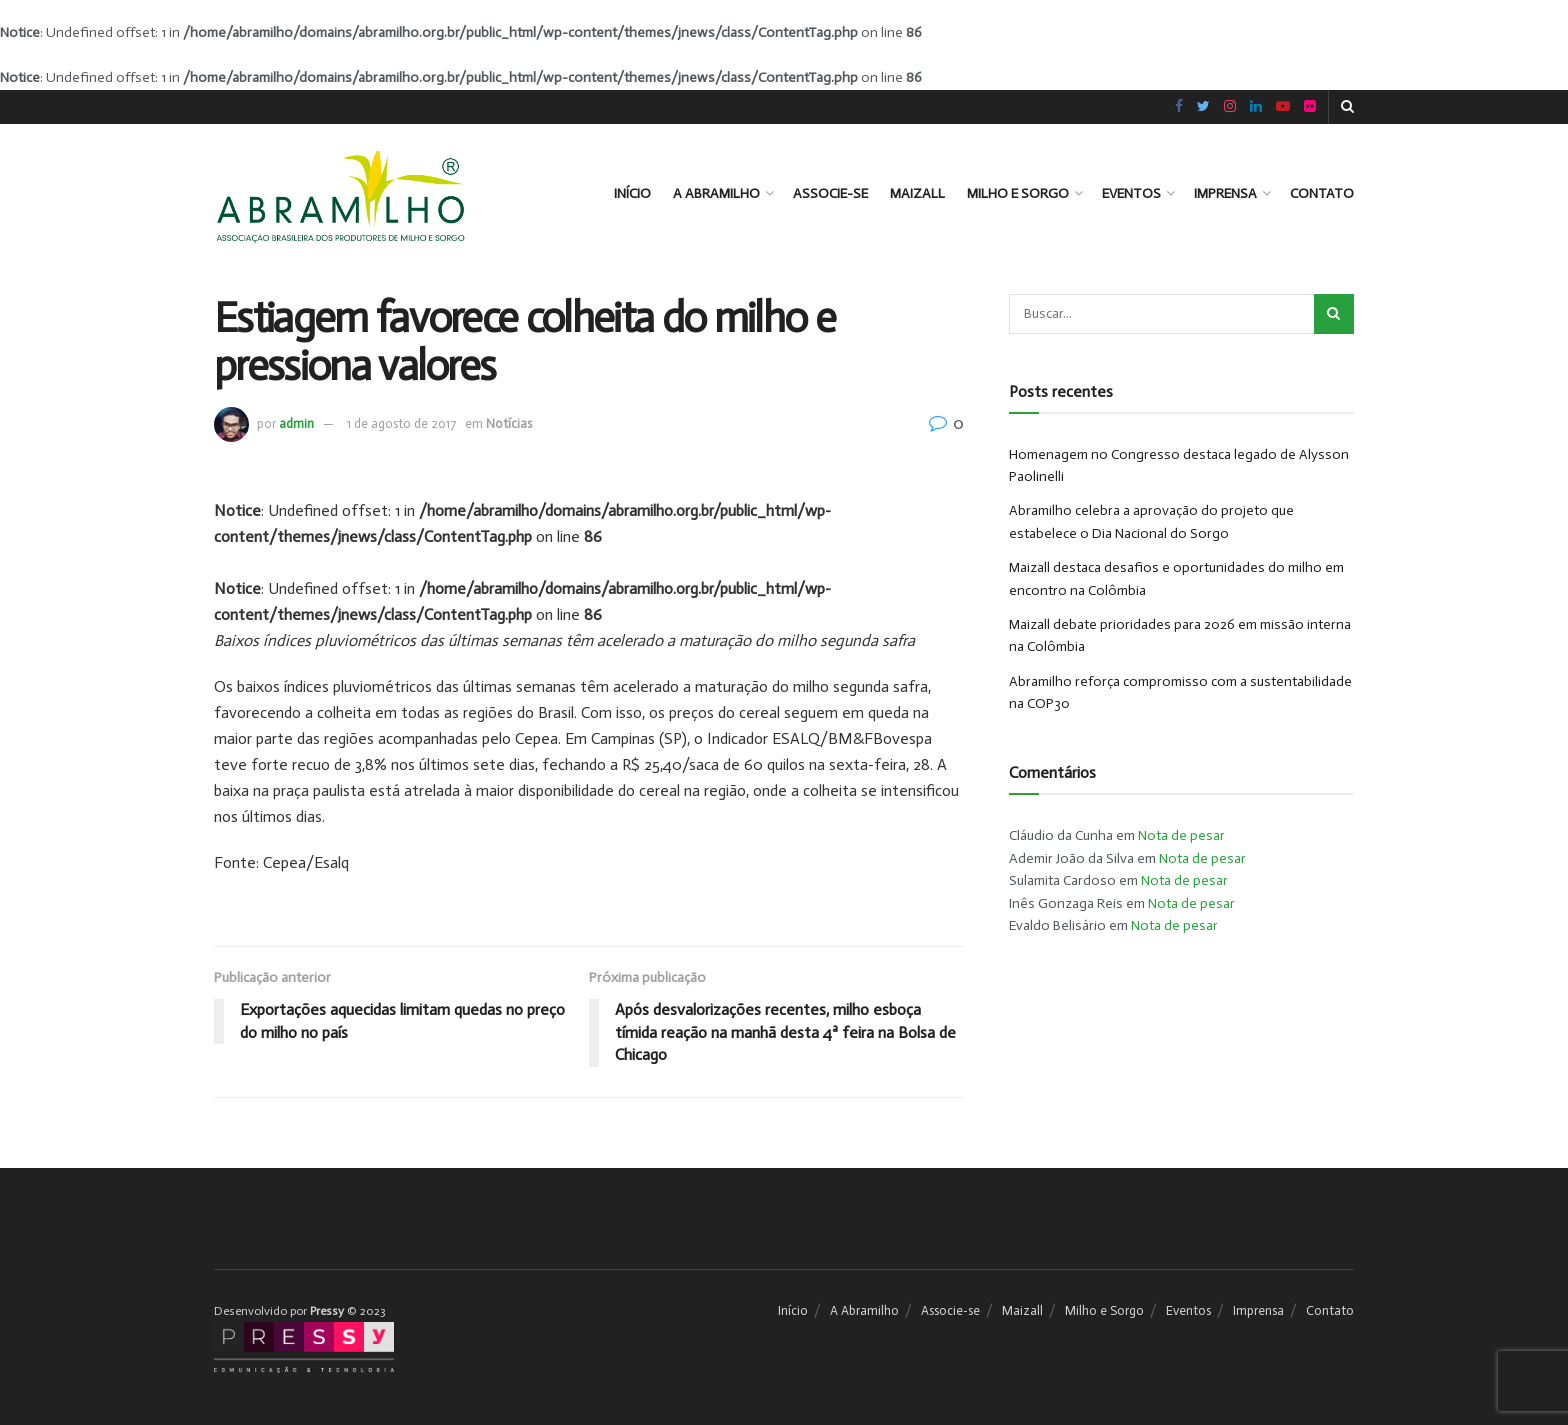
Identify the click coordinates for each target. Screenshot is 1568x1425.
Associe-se (830, 193)
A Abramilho (716, 193)
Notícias (509, 423)
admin (296, 423)
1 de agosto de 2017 (401, 423)
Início (632, 193)
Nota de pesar (1181, 835)
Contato (1322, 193)
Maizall (917, 193)
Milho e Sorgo (1018, 193)
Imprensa (1225, 193)
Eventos (1131, 193)
